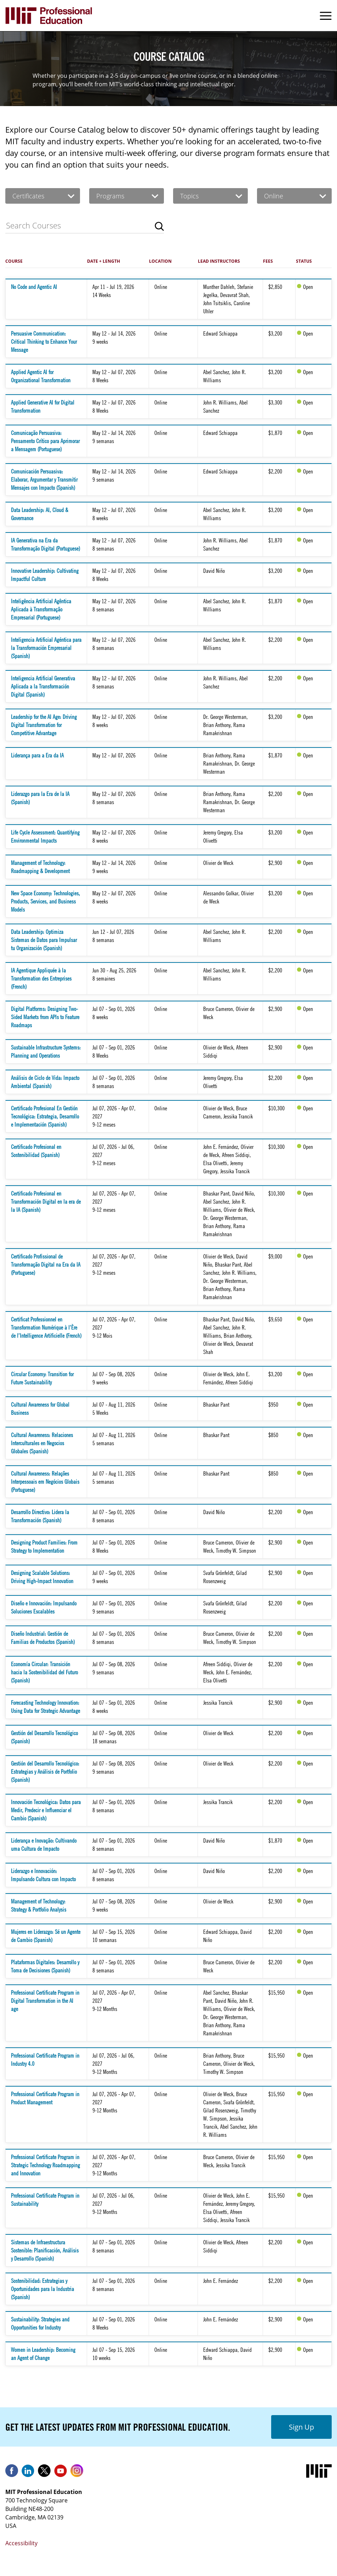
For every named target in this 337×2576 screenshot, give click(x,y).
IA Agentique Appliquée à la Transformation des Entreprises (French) (41, 978)
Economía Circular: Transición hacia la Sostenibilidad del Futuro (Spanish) (44, 1672)
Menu (326, 16)
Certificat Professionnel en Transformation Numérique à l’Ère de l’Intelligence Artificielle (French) (46, 1327)
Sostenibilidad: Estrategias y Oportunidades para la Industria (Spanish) (42, 2289)
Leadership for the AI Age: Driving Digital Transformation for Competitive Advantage (44, 725)
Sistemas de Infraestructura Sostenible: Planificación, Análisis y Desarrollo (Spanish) (45, 2250)
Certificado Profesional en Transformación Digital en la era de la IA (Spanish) (46, 1201)
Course (14, 261)
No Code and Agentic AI (34, 286)
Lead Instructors (219, 261)
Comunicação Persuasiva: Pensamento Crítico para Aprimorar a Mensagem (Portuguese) (45, 441)
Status (304, 261)
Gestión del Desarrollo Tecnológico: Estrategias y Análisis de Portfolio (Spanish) (45, 1771)
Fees (268, 261)
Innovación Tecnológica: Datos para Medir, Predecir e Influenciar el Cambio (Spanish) (46, 1810)
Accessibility (21, 2543)
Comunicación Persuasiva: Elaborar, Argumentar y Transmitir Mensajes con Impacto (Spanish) (44, 479)
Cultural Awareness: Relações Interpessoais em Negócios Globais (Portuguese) (45, 1481)
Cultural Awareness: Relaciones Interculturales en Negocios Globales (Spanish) (42, 1443)
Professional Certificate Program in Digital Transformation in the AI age (45, 2000)
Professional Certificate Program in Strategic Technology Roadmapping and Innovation (45, 2165)
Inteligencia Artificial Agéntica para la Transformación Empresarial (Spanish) (46, 647)
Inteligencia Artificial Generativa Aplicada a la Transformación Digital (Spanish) (43, 686)
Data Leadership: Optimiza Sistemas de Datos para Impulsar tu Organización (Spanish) (44, 940)
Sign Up (301, 2427)
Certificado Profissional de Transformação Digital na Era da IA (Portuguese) (45, 1264)
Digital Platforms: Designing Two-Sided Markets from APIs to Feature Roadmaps (45, 1017)
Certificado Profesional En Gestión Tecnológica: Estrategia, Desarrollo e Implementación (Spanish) (45, 1116)
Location (160, 261)
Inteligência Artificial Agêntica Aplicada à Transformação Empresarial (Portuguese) (41, 609)
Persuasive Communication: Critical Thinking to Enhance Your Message (44, 341)
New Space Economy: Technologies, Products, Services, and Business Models (45, 901)
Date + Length (103, 261)
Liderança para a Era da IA (37, 755)
